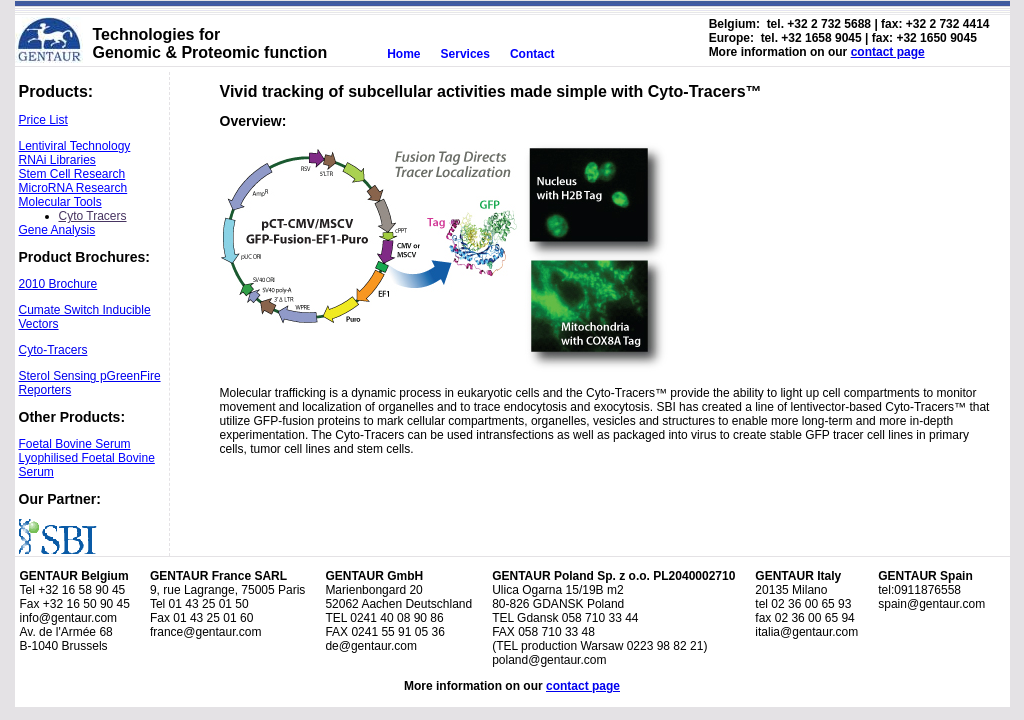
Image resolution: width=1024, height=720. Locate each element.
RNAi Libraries (57, 160)
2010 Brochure (58, 284)
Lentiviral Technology (75, 146)
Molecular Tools (60, 202)
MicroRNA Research (73, 188)
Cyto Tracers (93, 216)
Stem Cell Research (72, 174)
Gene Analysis (57, 230)
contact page (888, 52)
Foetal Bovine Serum (75, 444)
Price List (43, 120)
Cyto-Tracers (53, 350)
